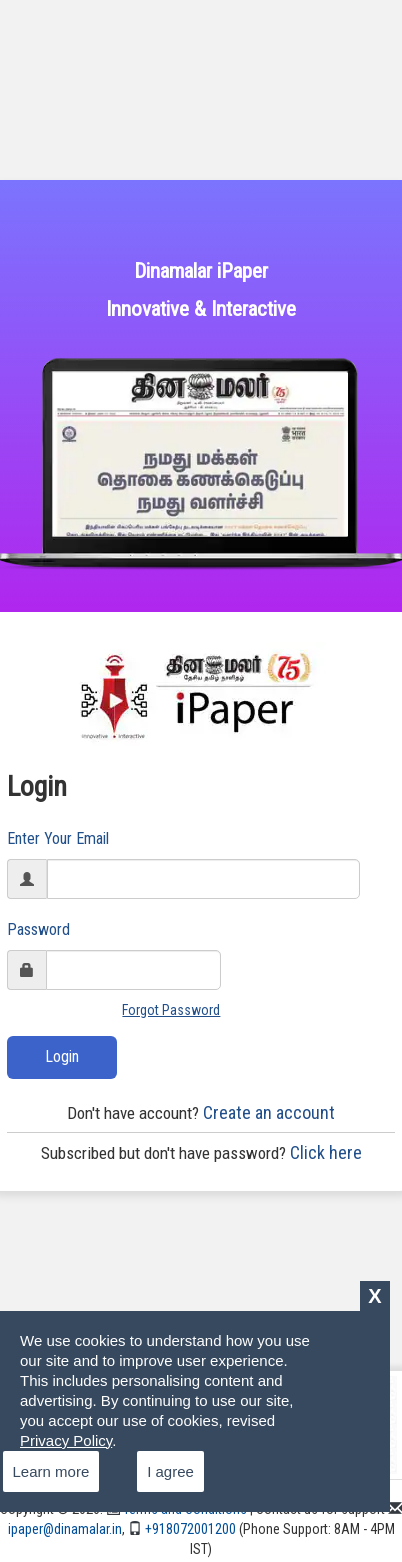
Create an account (201, 1112)
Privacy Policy (66, 1440)
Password (38, 929)
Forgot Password (171, 1010)
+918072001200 (182, 1529)
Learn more (51, 1471)
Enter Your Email (58, 838)
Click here (201, 1152)
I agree (170, 1471)
